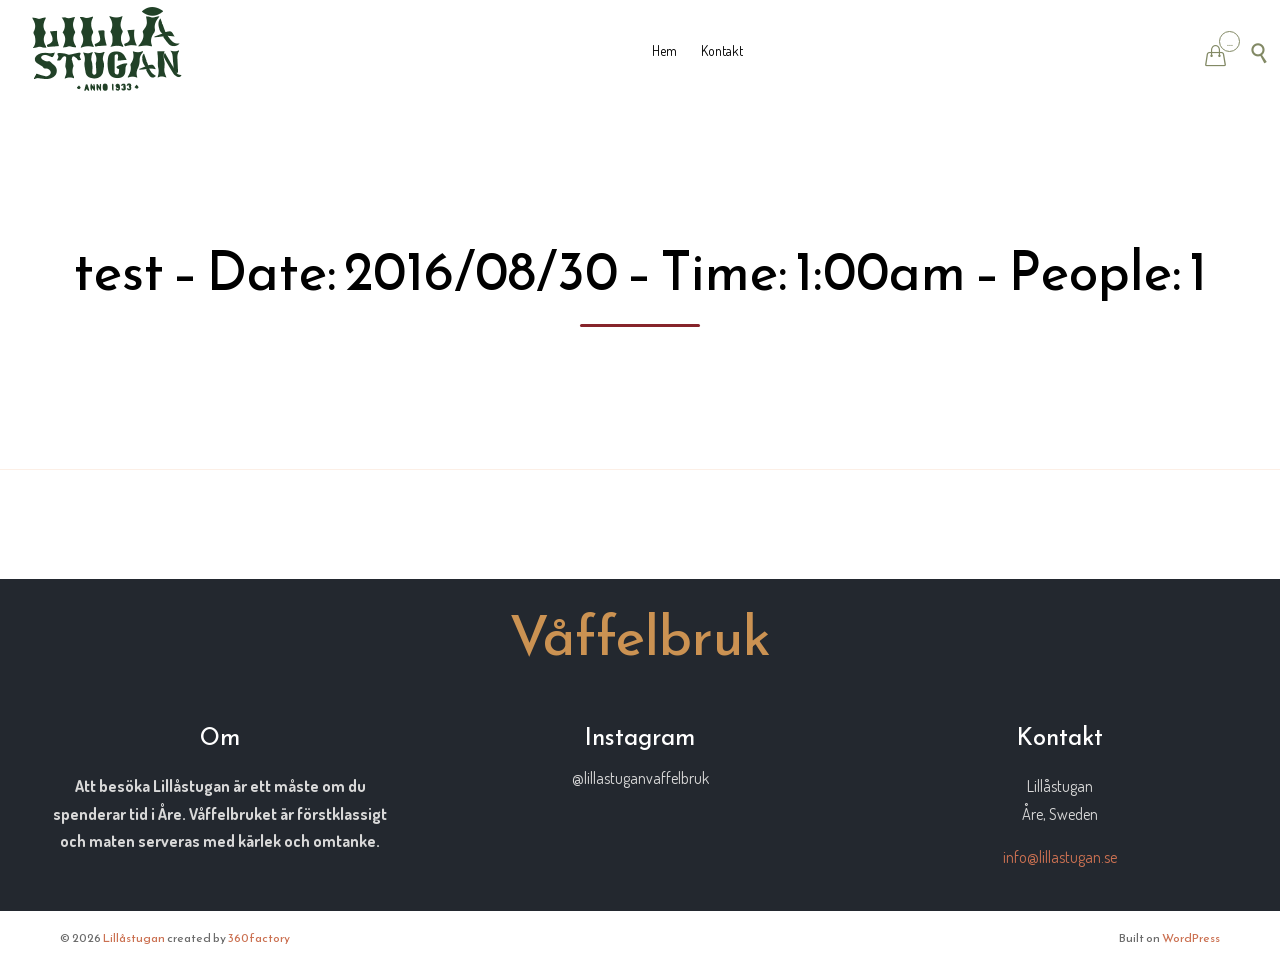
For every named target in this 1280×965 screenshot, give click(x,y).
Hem (664, 50)
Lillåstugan (134, 938)
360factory (259, 938)
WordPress (1191, 938)
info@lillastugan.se (1060, 857)
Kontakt (722, 50)
